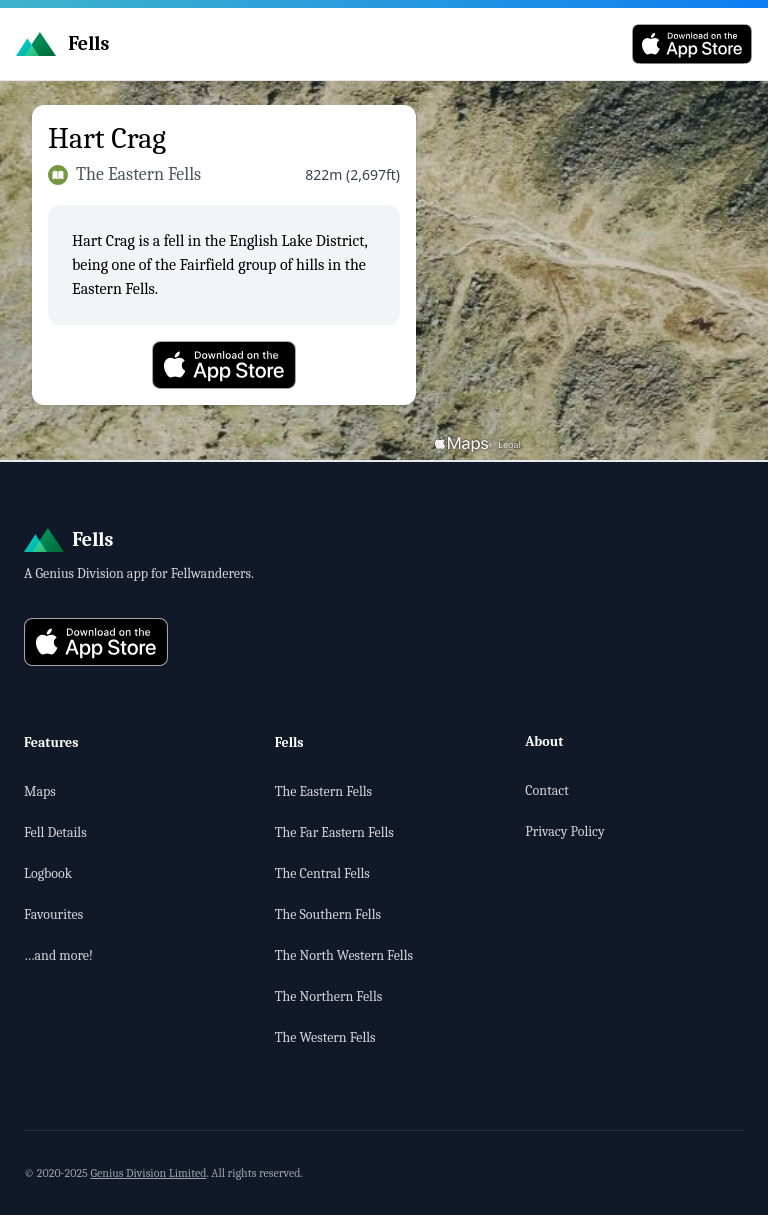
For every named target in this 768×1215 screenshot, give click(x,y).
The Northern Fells (329, 996)
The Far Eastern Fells (334, 832)
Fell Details (55, 832)
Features (51, 742)
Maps (40, 791)
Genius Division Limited (148, 1173)
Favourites (53, 914)
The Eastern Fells (323, 791)
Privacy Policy (564, 831)
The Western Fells (325, 1037)
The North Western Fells (344, 955)
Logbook (48, 873)
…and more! (58, 955)
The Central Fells (322, 873)
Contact (546, 790)
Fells (289, 742)
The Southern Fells (328, 914)
